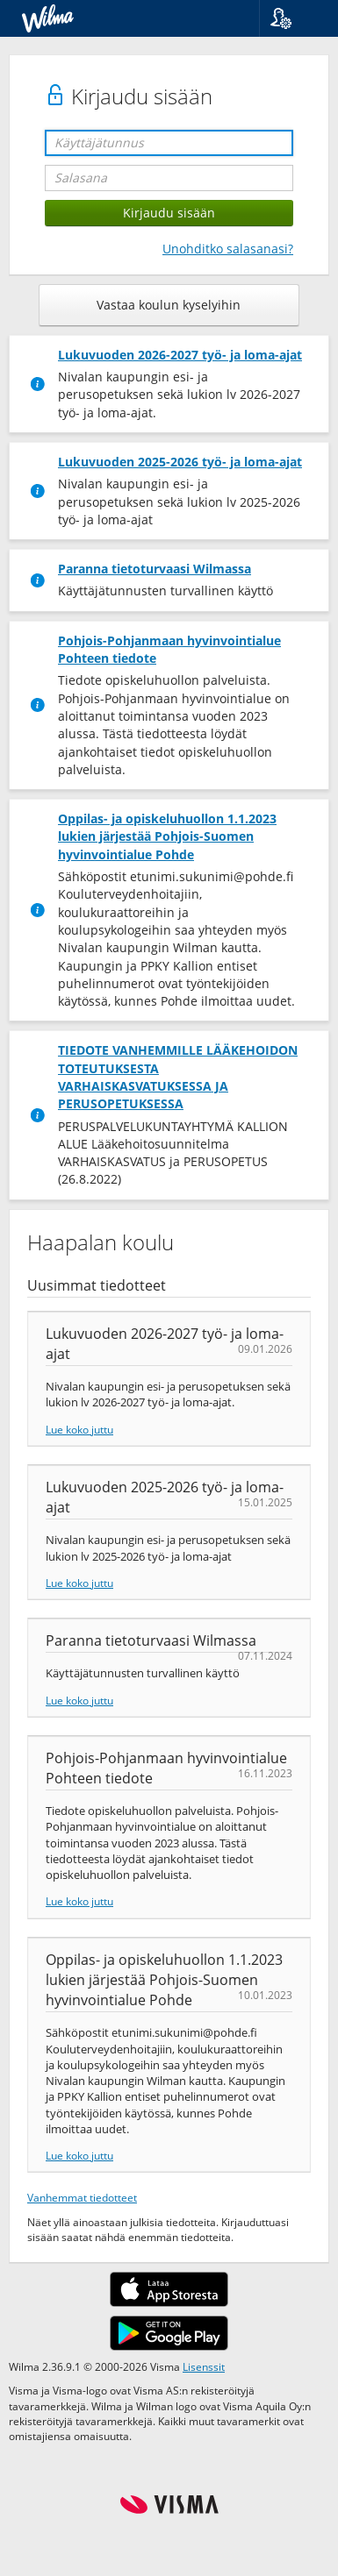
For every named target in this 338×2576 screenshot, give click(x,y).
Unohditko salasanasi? (227, 248)
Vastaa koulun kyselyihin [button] (169, 304)
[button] (292, 18)
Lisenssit (204, 2366)
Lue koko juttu (79, 1429)
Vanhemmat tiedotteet (82, 2197)
